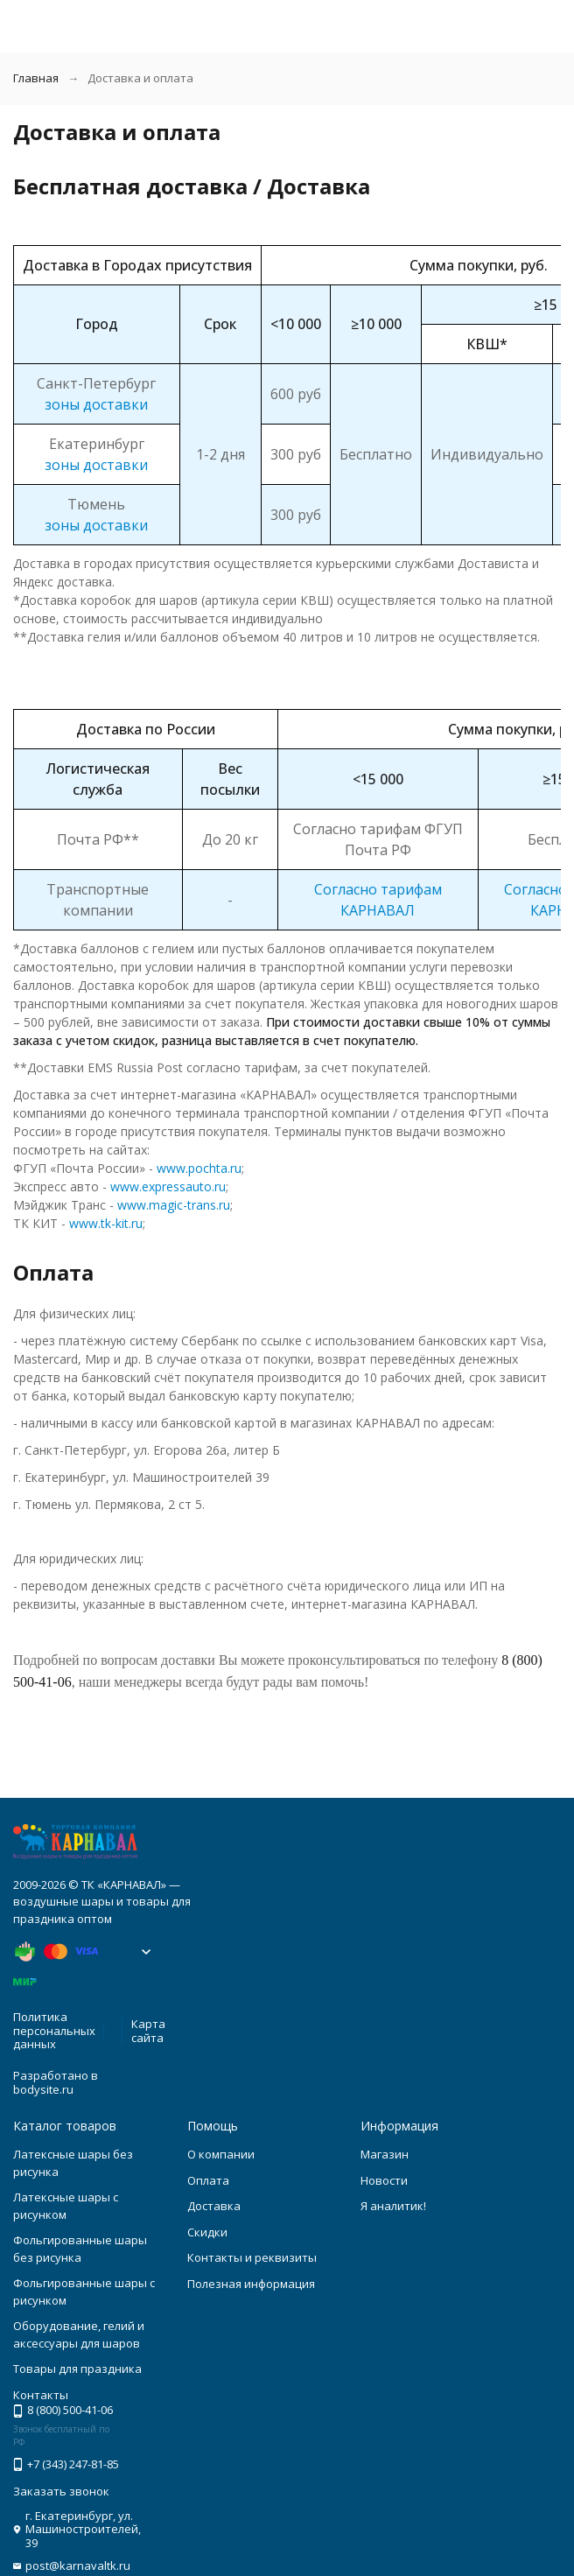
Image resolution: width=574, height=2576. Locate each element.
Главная (36, 78)
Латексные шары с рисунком (65, 2205)
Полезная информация (251, 2284)
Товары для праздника (77, 2368)
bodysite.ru (43, 2089)
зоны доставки (96, 404)
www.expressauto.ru (166, 1186)
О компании (221, 2154)
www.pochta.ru (197, 1168)
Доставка (214, 2206)
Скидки (207, 2232)
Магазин (384, 2154)
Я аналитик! (393, 2206)
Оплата (208, 2180)
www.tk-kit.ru (104, 1223)
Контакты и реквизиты (252, 2257)
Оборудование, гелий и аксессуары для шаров (78, 2334)
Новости (384, 2180)
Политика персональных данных (54, 2030)
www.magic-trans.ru (172, 1205)
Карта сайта (148, 2031)
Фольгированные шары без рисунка (80, 2248)
